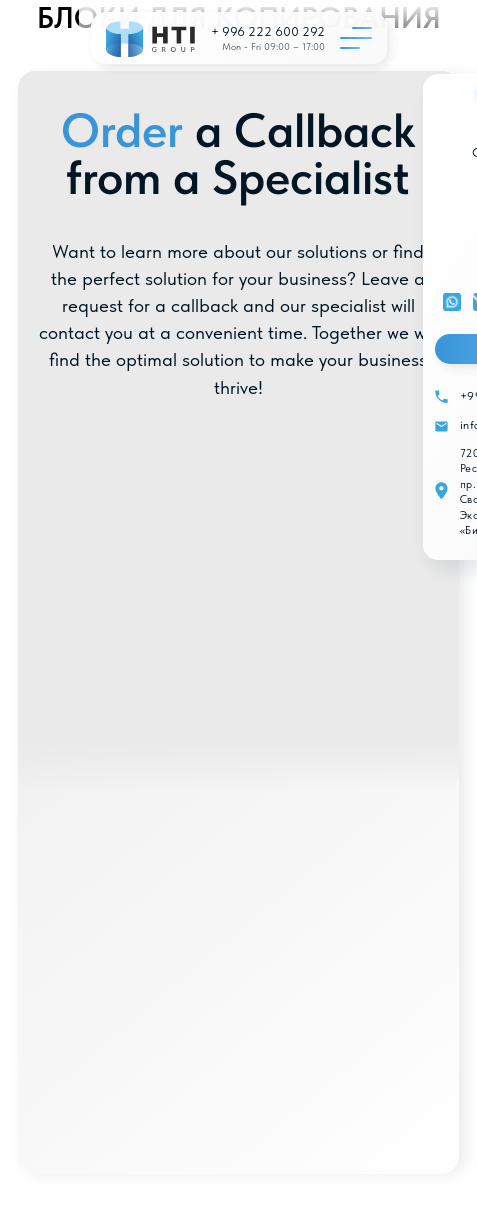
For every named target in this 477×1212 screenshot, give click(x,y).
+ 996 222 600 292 (268, 31)
